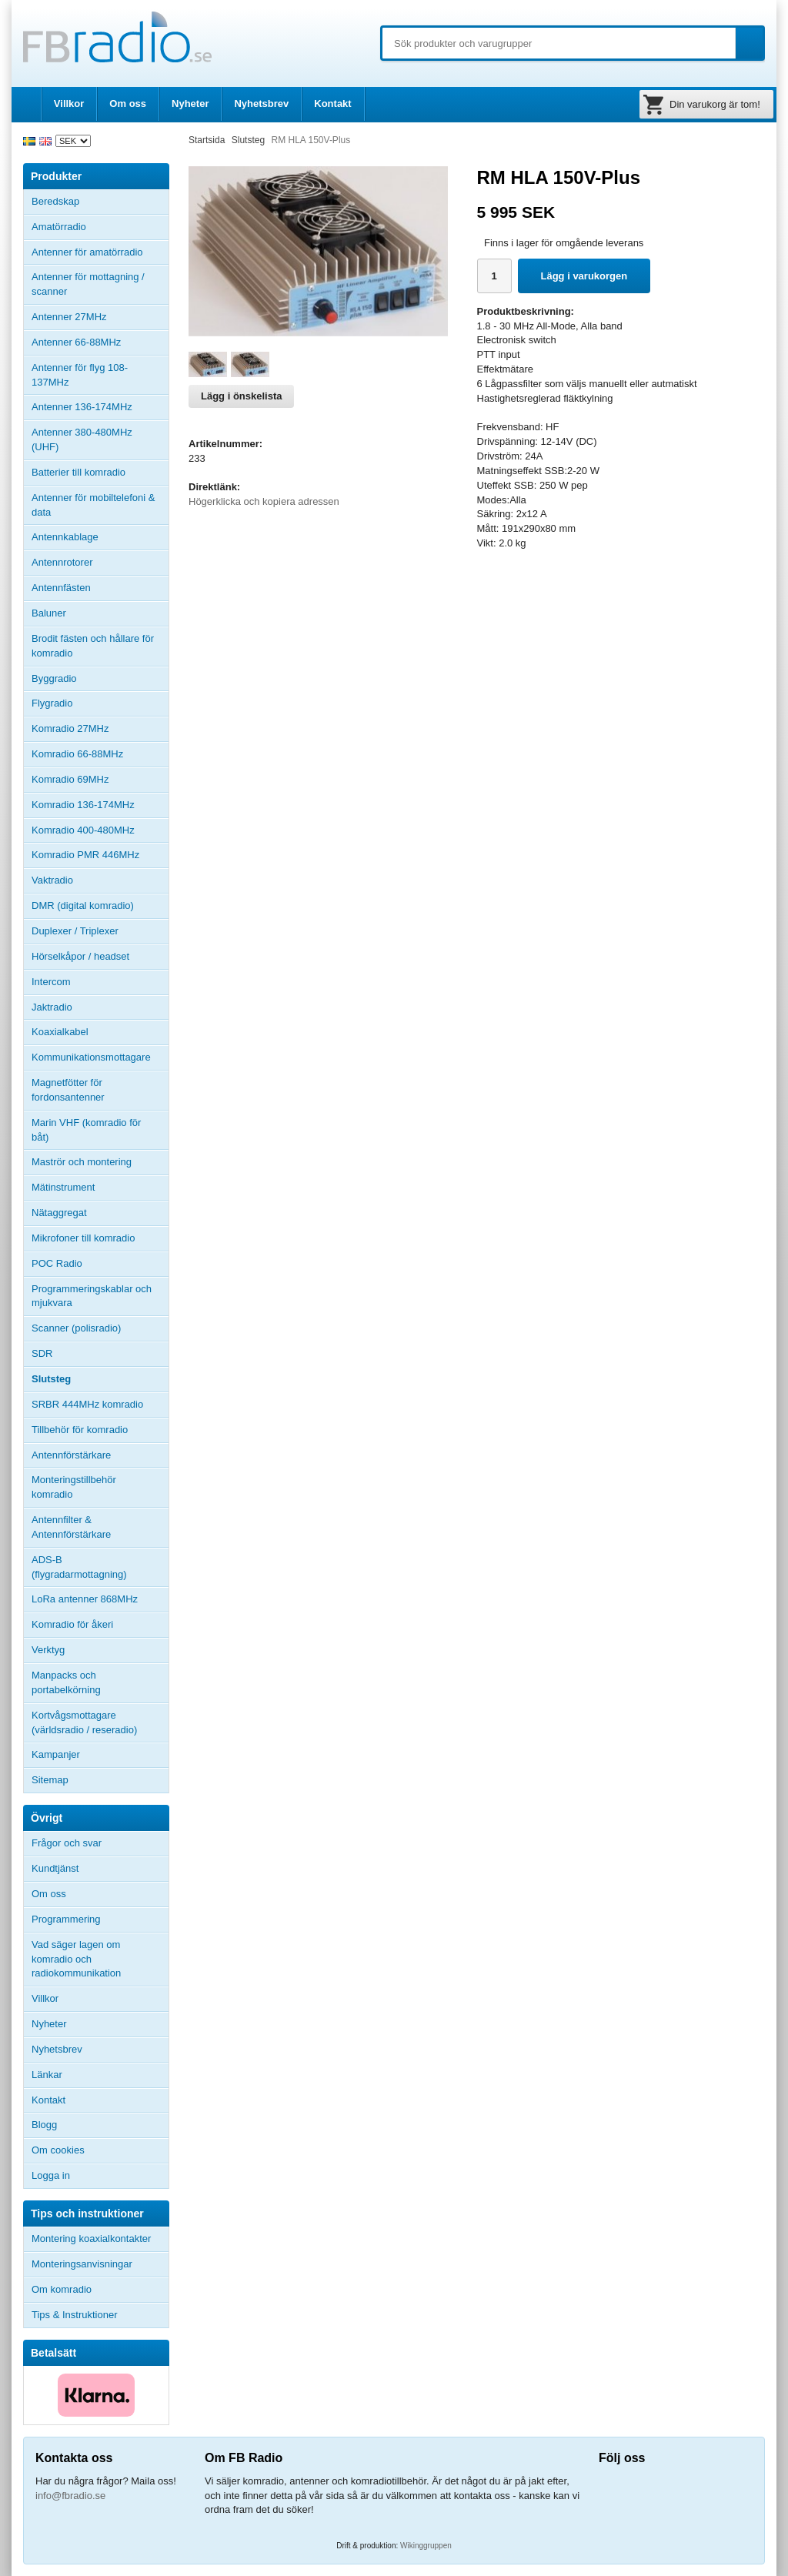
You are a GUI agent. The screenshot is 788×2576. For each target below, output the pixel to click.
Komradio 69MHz (70, 779)
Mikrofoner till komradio (83, 1238)
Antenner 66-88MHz (100, 342)
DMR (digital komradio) (83, 905)
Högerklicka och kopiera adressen (264, 501)
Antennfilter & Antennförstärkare (71, 1527)
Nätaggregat (59, 1212)
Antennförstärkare (71, 1455)
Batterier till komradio (78, 472)
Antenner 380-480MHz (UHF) (100, 439)
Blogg (44, 2124)
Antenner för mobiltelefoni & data (93, 505)
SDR (42, 1353)
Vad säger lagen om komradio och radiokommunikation (76, 1959)
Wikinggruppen (426, 2545)
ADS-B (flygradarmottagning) (79, 1567)
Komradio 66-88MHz (77, 754)
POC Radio (57, 1263)
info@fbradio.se (70, 2495)
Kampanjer (56, 1754)
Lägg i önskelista (241, 396)
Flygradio (52, 703)
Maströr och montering (82, 1162)
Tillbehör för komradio (100, 1430)
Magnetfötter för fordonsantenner (68, 1090)
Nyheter (190, 103)
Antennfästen (100, 588)
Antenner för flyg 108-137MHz (80, 375)
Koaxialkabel (60, 1031)
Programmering (66, 1919)
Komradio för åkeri (72, 1624)
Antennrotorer (62, 562)
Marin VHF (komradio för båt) (86, 1130)
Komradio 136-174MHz (83, 804)
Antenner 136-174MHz (100, 407)
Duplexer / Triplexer (75, 931)
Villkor (69, 103)
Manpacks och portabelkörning (66, 1682)
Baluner (49, 613)
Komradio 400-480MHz (83, 830)
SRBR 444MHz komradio (87, 1404)
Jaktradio (52, 1007)
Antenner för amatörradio (100, 252)
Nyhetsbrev (261, 103)
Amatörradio (100, 227)
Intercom (51, 981)
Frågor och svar (67, 1843)
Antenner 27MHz (100, 317)
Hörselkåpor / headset (80, 956)
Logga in (51, 2175)
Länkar (47, 2074)
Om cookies (58, 2150)
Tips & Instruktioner (75, 2314)
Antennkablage (65, 537)
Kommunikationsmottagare (91, 1057)
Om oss (127, 103)
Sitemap (50, 1780)
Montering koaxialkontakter (91, 2238)
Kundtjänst (55, 1868)
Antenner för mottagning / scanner (88, 284)
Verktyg (48, 1650)
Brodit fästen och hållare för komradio (93, 646)
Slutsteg (51, 1379)
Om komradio (62, 2289)
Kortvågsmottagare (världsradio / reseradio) (84, 1722)
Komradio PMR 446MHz (85, 854)
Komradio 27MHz (70, 728)
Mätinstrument (63, 1187)
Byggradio (54, 678)
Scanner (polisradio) (76, 1328)
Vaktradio (52, 880)
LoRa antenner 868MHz (85, 1599)
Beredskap (55, 201)
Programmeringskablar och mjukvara (92, 1296)
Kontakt (332, 103)
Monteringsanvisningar (82, 2264)
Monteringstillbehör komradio (74, 1487)
